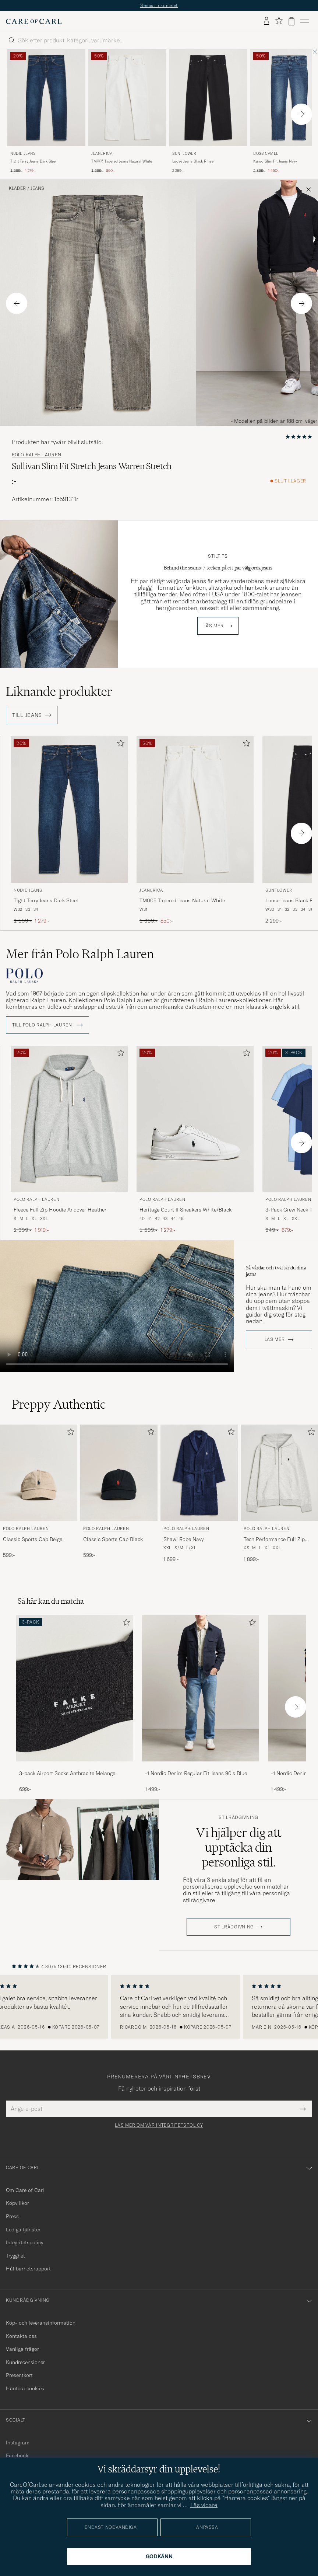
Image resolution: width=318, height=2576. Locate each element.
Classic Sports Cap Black (113, 1539)
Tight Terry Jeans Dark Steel (33, 161)
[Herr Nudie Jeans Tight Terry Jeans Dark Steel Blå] (46, 98)
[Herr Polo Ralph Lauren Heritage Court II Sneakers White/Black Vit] (195, 1119)
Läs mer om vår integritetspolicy (159, 2125)
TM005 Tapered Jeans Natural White (121, 161)
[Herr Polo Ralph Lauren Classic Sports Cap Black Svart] (119, 1473)
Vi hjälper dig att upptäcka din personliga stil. (238, 1847)
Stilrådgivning (238, 1817)
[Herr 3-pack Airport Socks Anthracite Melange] (74, 1688)
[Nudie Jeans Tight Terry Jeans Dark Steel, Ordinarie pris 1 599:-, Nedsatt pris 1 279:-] (46, 111)
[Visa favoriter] (279, 21)
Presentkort (19, 2375)
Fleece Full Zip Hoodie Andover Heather (60, 1209)
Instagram (17, 2442)
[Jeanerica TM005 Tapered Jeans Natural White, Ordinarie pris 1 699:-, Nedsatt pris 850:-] (127, 111)
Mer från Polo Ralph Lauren (80, 954)
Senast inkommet (159, 5)
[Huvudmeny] (304, 21)
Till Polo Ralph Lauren (47, 1025)
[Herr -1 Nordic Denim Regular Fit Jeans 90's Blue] (200, 1688)
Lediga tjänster (23, 2229)
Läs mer (214, 625)
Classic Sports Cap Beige (32, 1539)
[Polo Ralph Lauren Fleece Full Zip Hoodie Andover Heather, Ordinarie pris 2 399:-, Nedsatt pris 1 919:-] (69, 1140)
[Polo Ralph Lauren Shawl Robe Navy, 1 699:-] (199, 1494)
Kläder (17, 188)
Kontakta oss (21, 2336)
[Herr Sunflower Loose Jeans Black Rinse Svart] (208, 98)
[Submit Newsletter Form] (303, 2108)
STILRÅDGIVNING (234, 1927)
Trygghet (15, 2255)
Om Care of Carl (25, 2190)
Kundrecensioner (25, 2362)
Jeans (37, 188)
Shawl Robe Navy (183, 1539)
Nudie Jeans (23, 153)
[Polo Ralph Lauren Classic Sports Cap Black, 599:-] (119, 1494)
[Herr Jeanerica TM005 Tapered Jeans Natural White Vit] (127, 98)
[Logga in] (266, 21)
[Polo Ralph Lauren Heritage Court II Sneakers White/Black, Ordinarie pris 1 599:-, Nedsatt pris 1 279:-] (195, 1140)
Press (12, 2216)
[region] (159, 2007)
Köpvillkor (17, 2203)
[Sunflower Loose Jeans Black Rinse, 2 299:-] (208, 111)
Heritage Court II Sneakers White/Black (185, 1209)
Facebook (17, 2455)
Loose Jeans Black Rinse (192, 161)
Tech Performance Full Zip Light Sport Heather (274, 1539)
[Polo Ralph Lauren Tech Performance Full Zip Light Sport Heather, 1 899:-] (279, 1494)
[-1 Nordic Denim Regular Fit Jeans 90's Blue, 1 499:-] (201, 1704)
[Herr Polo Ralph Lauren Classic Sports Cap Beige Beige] (38, 1473)
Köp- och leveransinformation (40, 2322)
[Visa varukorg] (291, 21)
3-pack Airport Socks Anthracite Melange (67, 1773)
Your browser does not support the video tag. (117, 1306)
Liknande (59, 691)
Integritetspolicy (24, 2242)
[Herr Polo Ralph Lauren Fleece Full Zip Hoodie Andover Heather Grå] (69, 1119)
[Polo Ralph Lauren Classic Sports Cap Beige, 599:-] (38, 1494)
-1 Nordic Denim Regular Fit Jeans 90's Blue (196, 1773)
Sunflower (184, 153)
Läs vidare (204, 2505)
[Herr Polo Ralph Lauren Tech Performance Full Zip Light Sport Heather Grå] (279, 1473)
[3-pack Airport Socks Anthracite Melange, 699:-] (75, 1704)
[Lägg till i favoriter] (119, 744)
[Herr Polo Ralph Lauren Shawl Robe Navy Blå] (199, 1473)
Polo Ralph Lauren (36, 454)
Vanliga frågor (22, 2349)
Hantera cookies (25, 2388)
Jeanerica (101, 153)
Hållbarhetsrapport (28, 2268)
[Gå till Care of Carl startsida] (34, 21)
